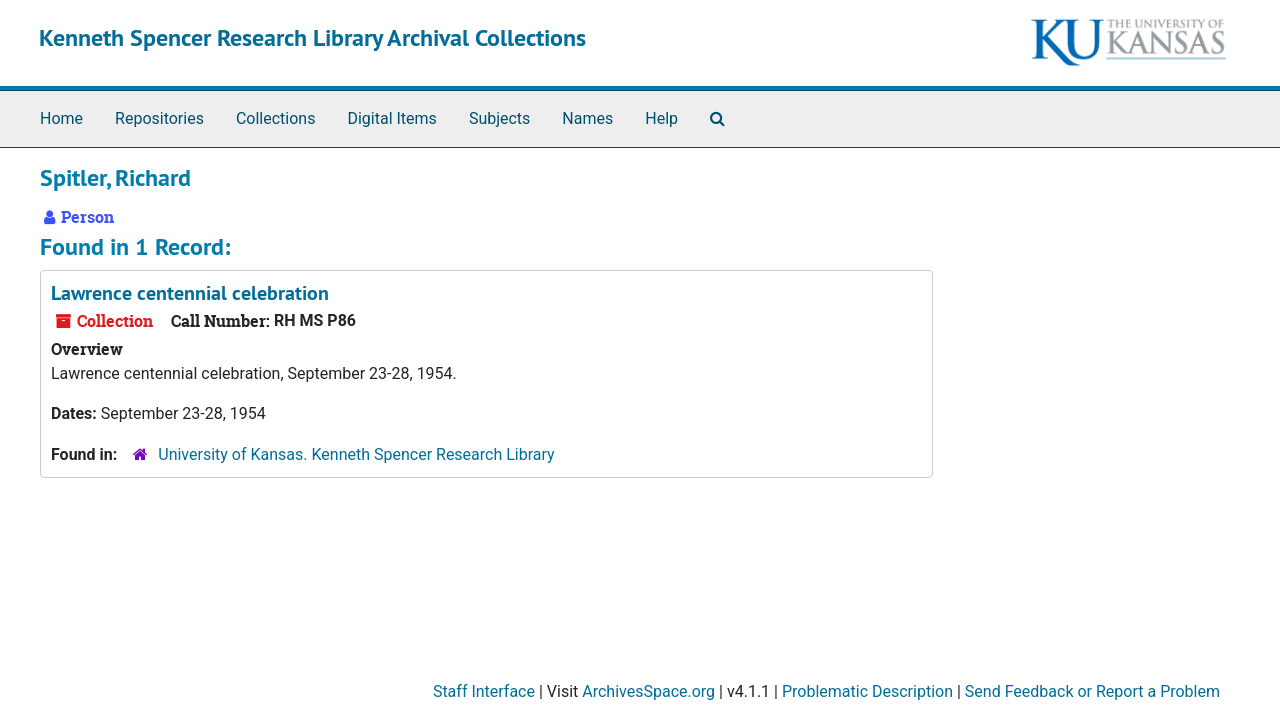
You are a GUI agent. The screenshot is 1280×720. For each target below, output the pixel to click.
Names (587, 118)
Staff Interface (484, 691)
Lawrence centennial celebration (190, 293)
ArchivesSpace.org (648, 691)
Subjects (499, 118)
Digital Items (391, 118)
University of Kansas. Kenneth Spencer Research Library (356, 454)
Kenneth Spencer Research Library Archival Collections (312, 37)
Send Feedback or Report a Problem (1092, 691)
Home (61, 118)
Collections (276, 118)
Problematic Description (867, 691)
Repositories (159, 118)
